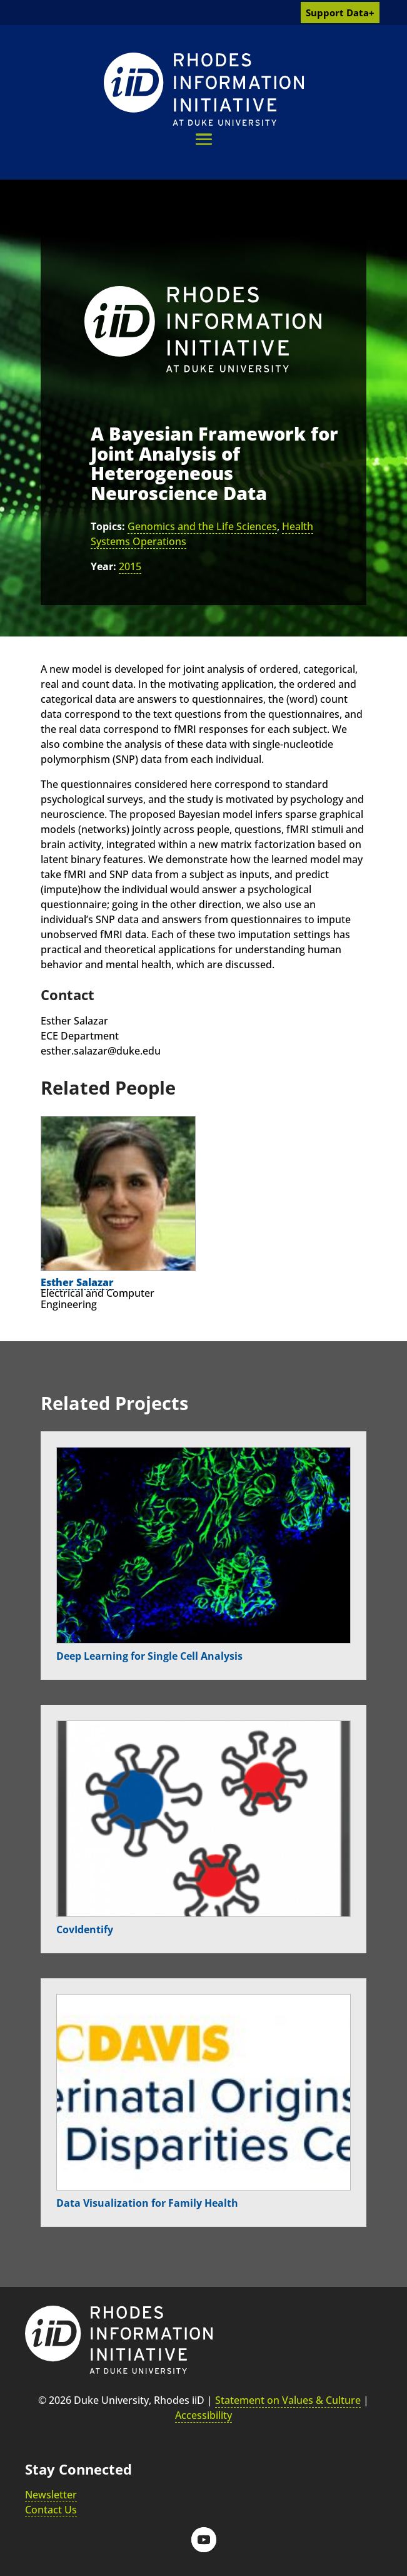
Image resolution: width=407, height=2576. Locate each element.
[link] (204, 89)
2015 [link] (130, 566)
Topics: (108, 526)
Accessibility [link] (203, 2415)
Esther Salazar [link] (77, 1282)
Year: (103, 566)
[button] (204, 139)
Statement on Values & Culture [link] (288, 2400)
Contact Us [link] (51, 2510)
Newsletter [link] (51, 2495)
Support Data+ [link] (340, 12)
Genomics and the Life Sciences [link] (202, 526)
